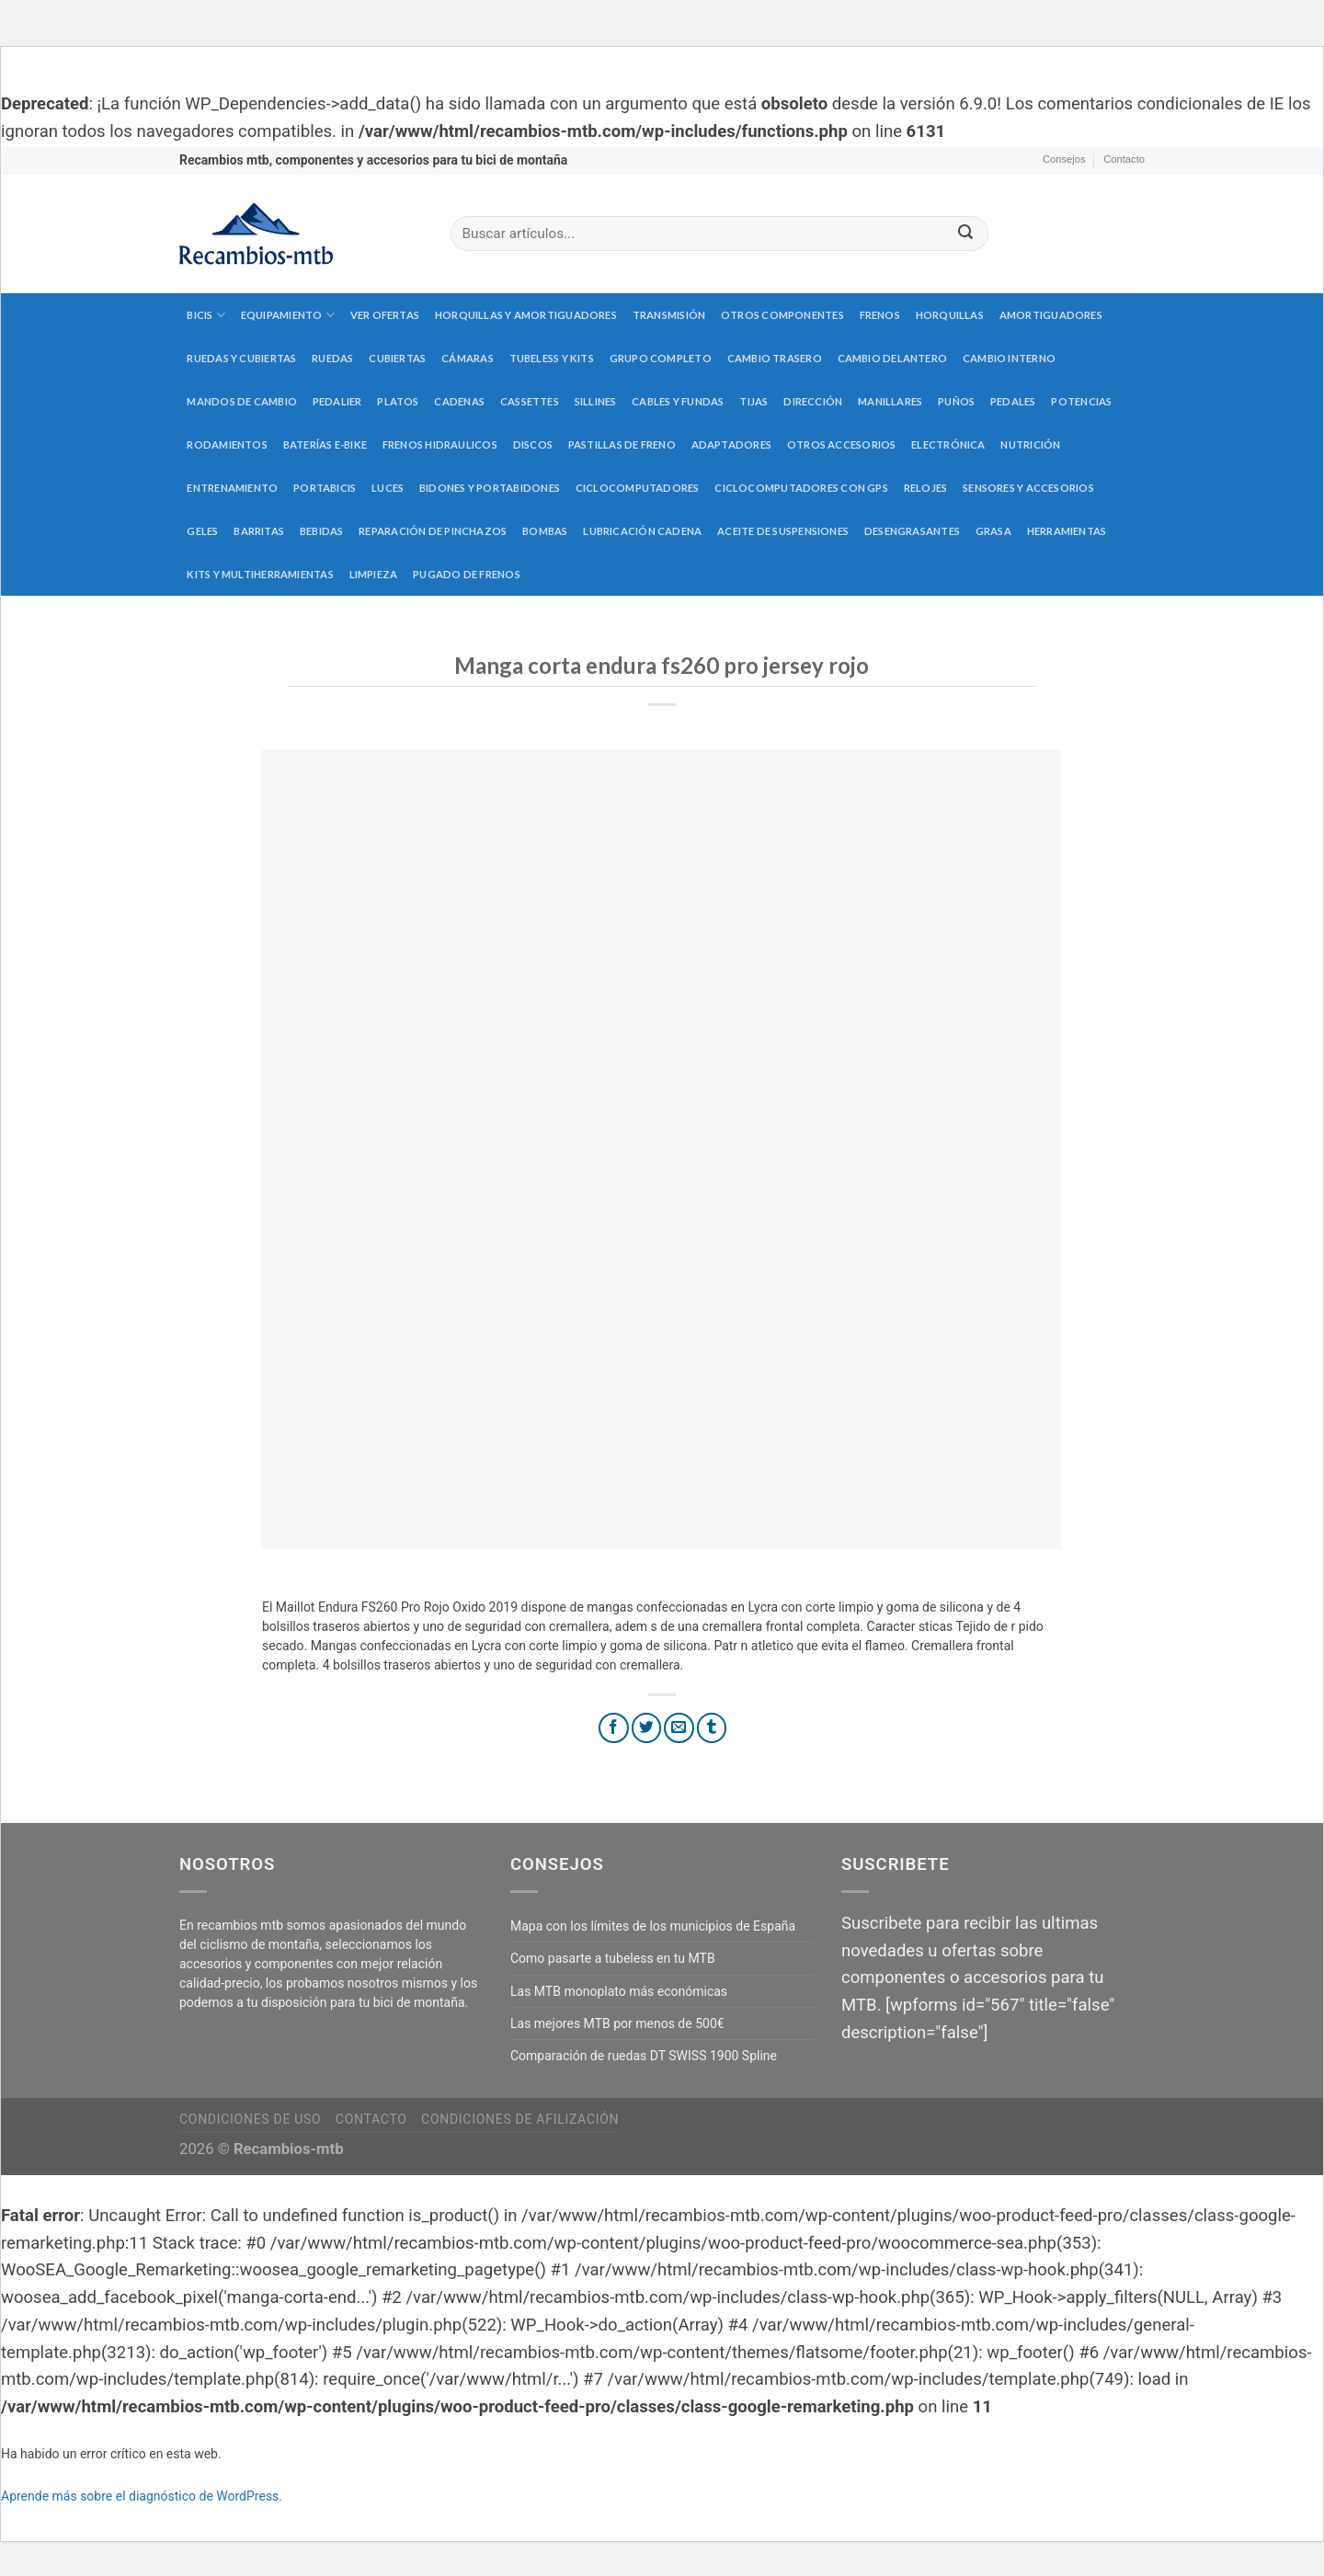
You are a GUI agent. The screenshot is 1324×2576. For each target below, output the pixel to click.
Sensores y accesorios (1028, 488)
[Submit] (965, 234)
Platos (397, 401)
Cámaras (467, 358)
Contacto (1124, 159)
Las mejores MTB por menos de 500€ (617, 2023)
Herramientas (1067, 531)
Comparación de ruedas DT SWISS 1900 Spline (643, 2055)
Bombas (544, 531)
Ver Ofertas (384, 315)
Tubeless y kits (551, 358)
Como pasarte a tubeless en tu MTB (612, 1958)
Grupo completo (661, 358)
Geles (202, 531)
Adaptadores (731, 444)
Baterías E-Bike (325, 444)
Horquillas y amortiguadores (526, 315)
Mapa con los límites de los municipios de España (652, 1926)
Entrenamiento (232, 488)
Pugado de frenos (466, 574)
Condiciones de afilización (520, 2119)
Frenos (880, 315)
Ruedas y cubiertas (241, 358)
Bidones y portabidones (489, 488)
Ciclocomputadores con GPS (801, 488)
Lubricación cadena (642, 531)
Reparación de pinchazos (433, 531)
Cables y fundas (678, 401)
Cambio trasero (774, 358)
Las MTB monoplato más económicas (618, 1991)
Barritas (259, 531)
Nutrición (1030, 444)
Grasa (993, 531)
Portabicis (324, 488)
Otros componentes (782, 315)
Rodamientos (227, 444)
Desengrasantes (912, 531)
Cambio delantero (893, 358)
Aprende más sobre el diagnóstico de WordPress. (141, 2496)
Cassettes (529, 401)
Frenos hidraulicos (439, 444)
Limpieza (373, 574)
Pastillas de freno (622, 444)
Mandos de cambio (242, 401)
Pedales (1013, 401)
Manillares (890, 401)
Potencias (1081, 401)
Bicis (206, 315)
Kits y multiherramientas (260, 574)
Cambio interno (1009, 358)
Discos (533, 444)
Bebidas (322, 531)
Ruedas (332, 358)
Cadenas (459, 401)
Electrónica (948, 444)
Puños (956, 401)
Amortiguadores (1050, 315)
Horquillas (950, 315)
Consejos (1064, 159)
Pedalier (337, 401)
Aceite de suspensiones (783, 531)
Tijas (753, 401)
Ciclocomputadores (638, 488)
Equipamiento (288, 315)
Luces (387, 488)
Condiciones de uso (250, 2119)
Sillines (596, 401)
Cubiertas (397, 358)
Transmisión (669, 315)
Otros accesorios (841, 444)
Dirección (812, 401)
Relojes (926, 488)
